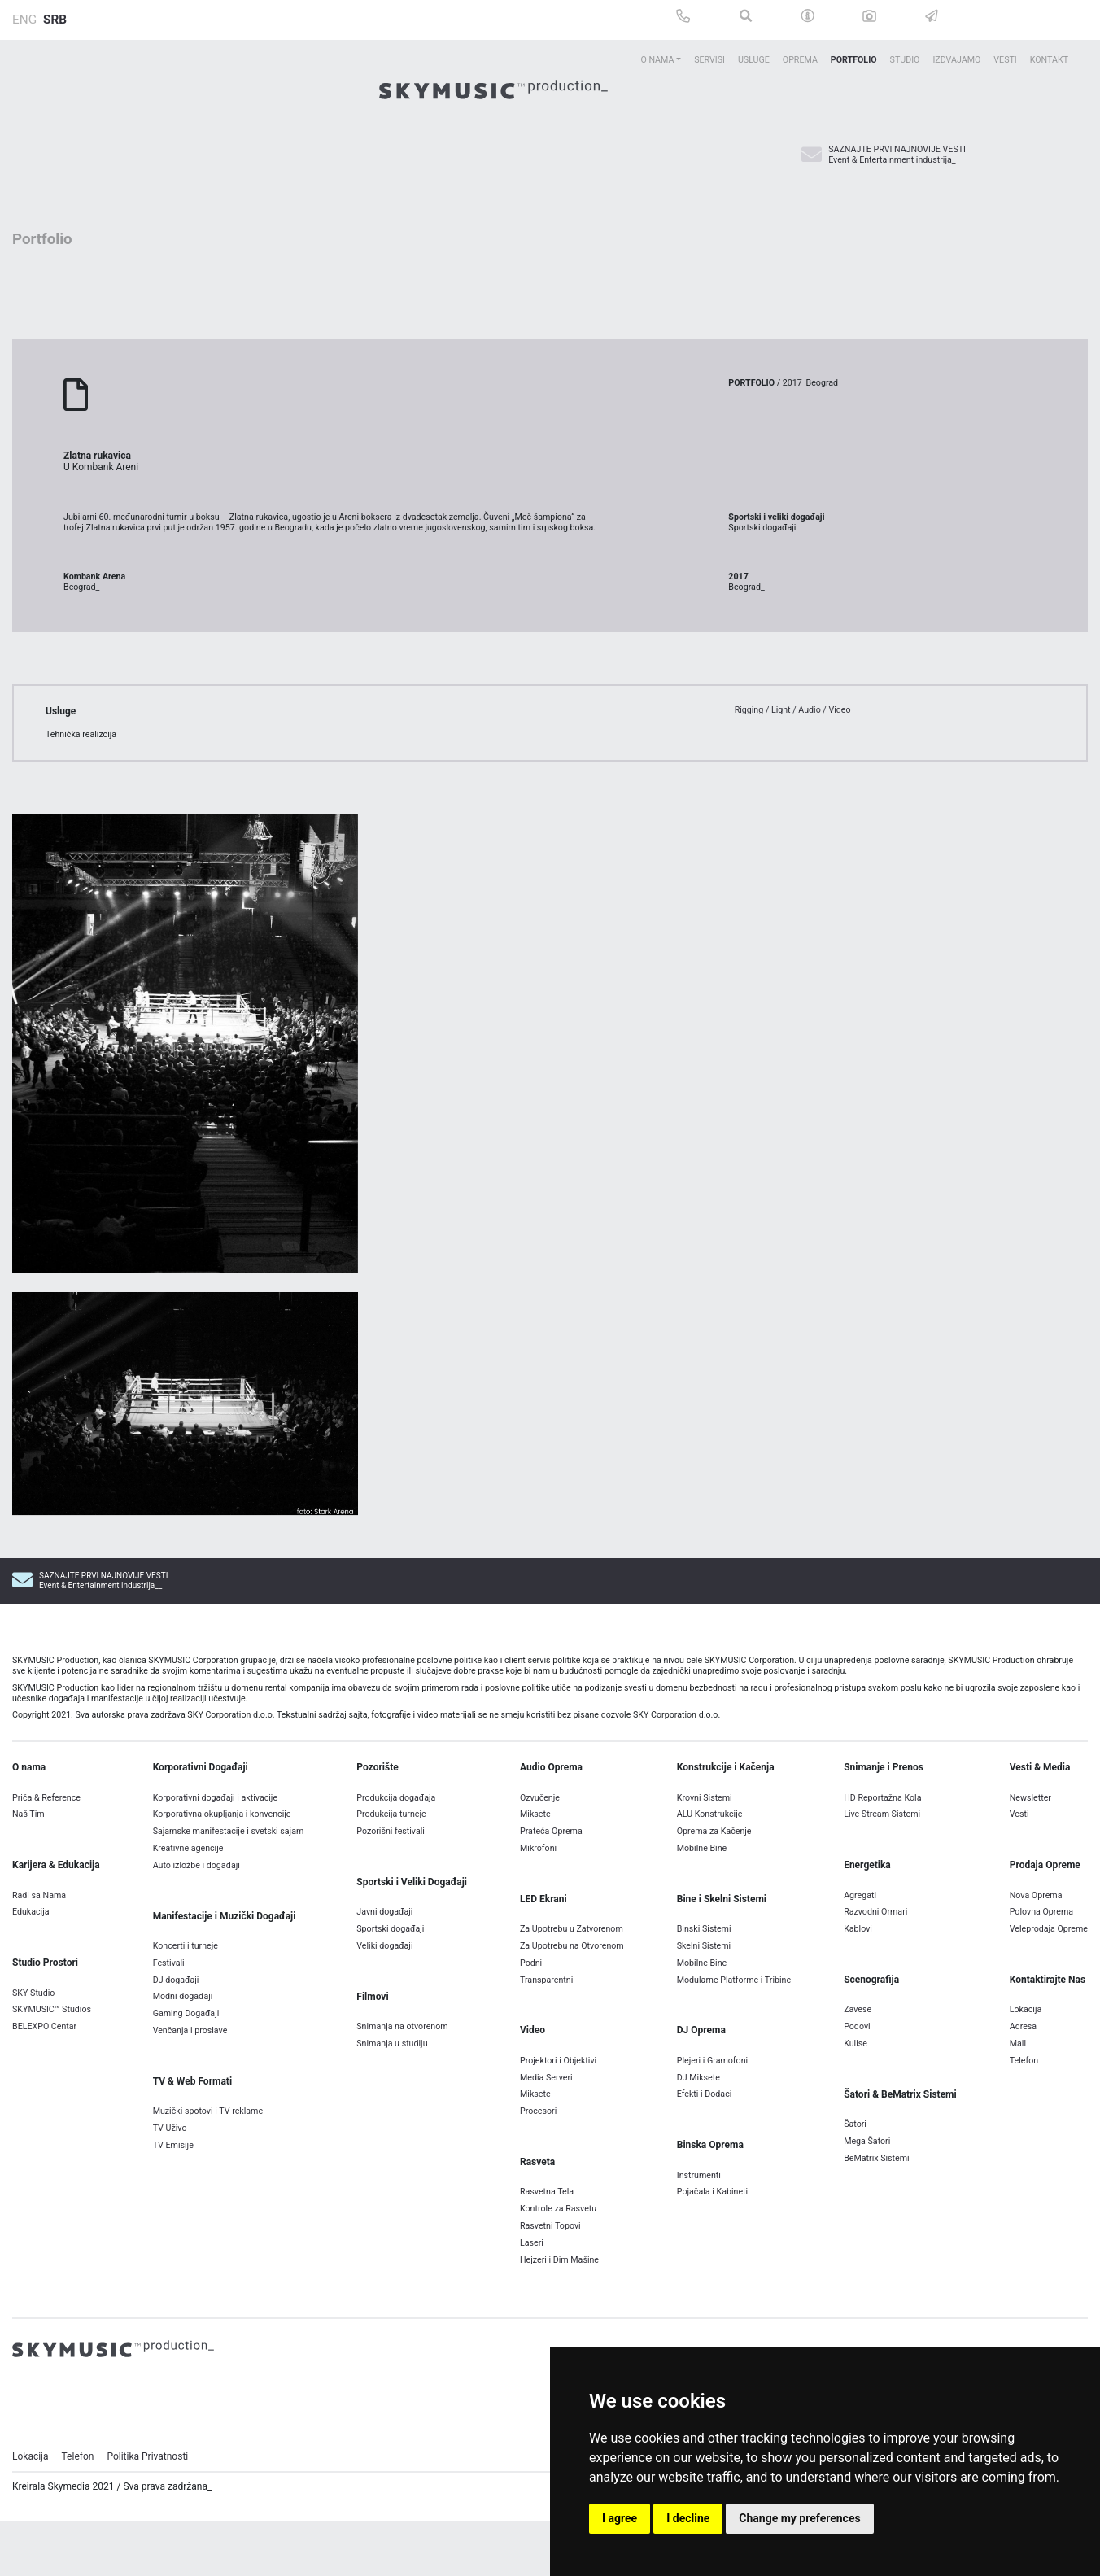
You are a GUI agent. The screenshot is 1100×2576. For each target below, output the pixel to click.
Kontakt (1049, 60)
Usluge (754, 60)
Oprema (800, 60)
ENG (24, 19)
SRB (55, 19)
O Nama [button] (657, 60)
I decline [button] (687, 2518)
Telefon (78, 2504)
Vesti (1004, 60)
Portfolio (854, 60)
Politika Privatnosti (147, 2504)
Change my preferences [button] (799, 2518)
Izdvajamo (956, 60)
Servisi (709, 60)
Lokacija (30, 2504)
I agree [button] (619, 2518)
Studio (905, 60)
